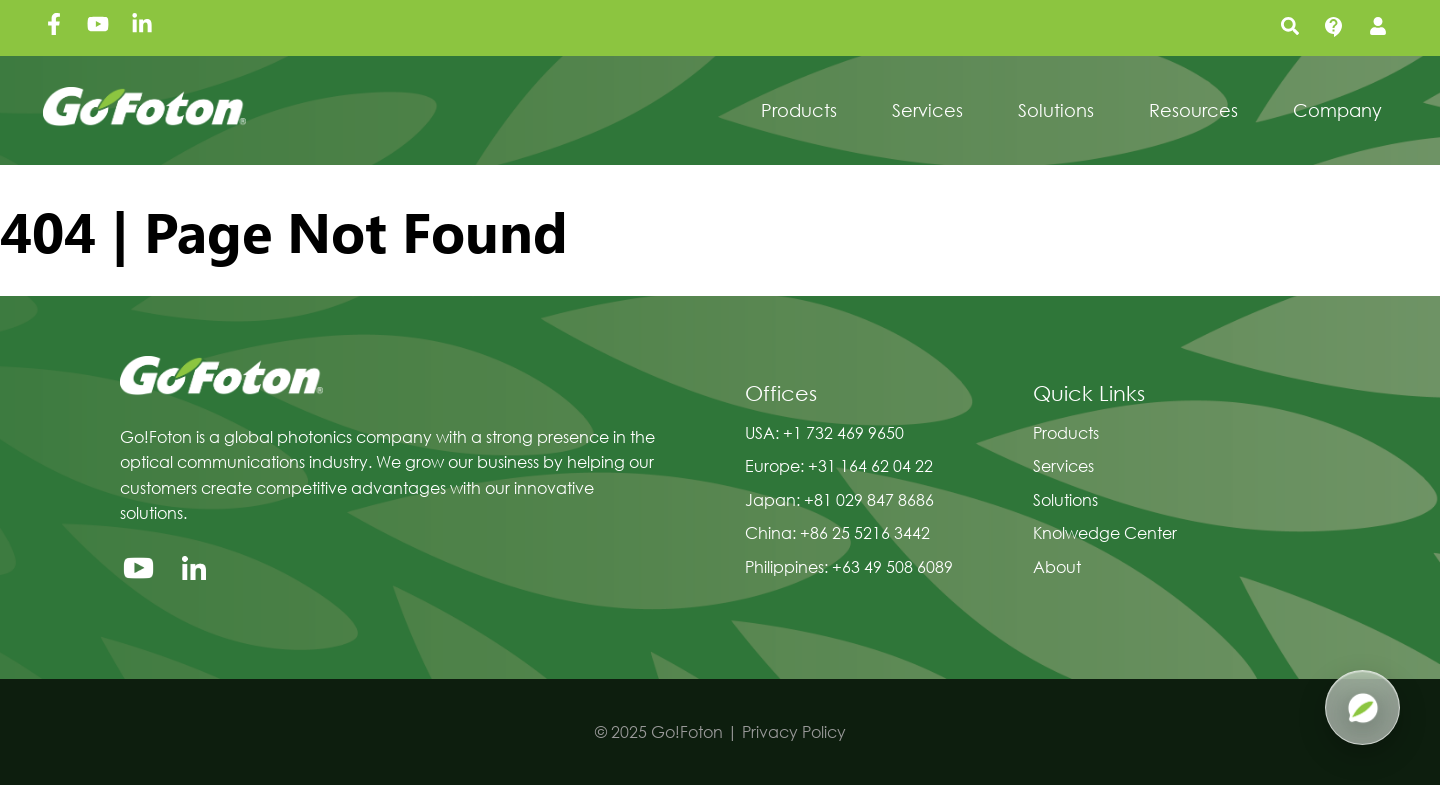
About (1057, 566)
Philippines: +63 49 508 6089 (849, 566)
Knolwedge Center (1105, 532)
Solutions (1065, 499)
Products (1066, 432)
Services (1063, 465)
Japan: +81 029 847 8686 (839, 499)
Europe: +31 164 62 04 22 (839, 465)
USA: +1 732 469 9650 (824, 432)
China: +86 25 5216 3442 (837, 532)
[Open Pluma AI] (1362, 707)
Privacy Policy (794, 731)
